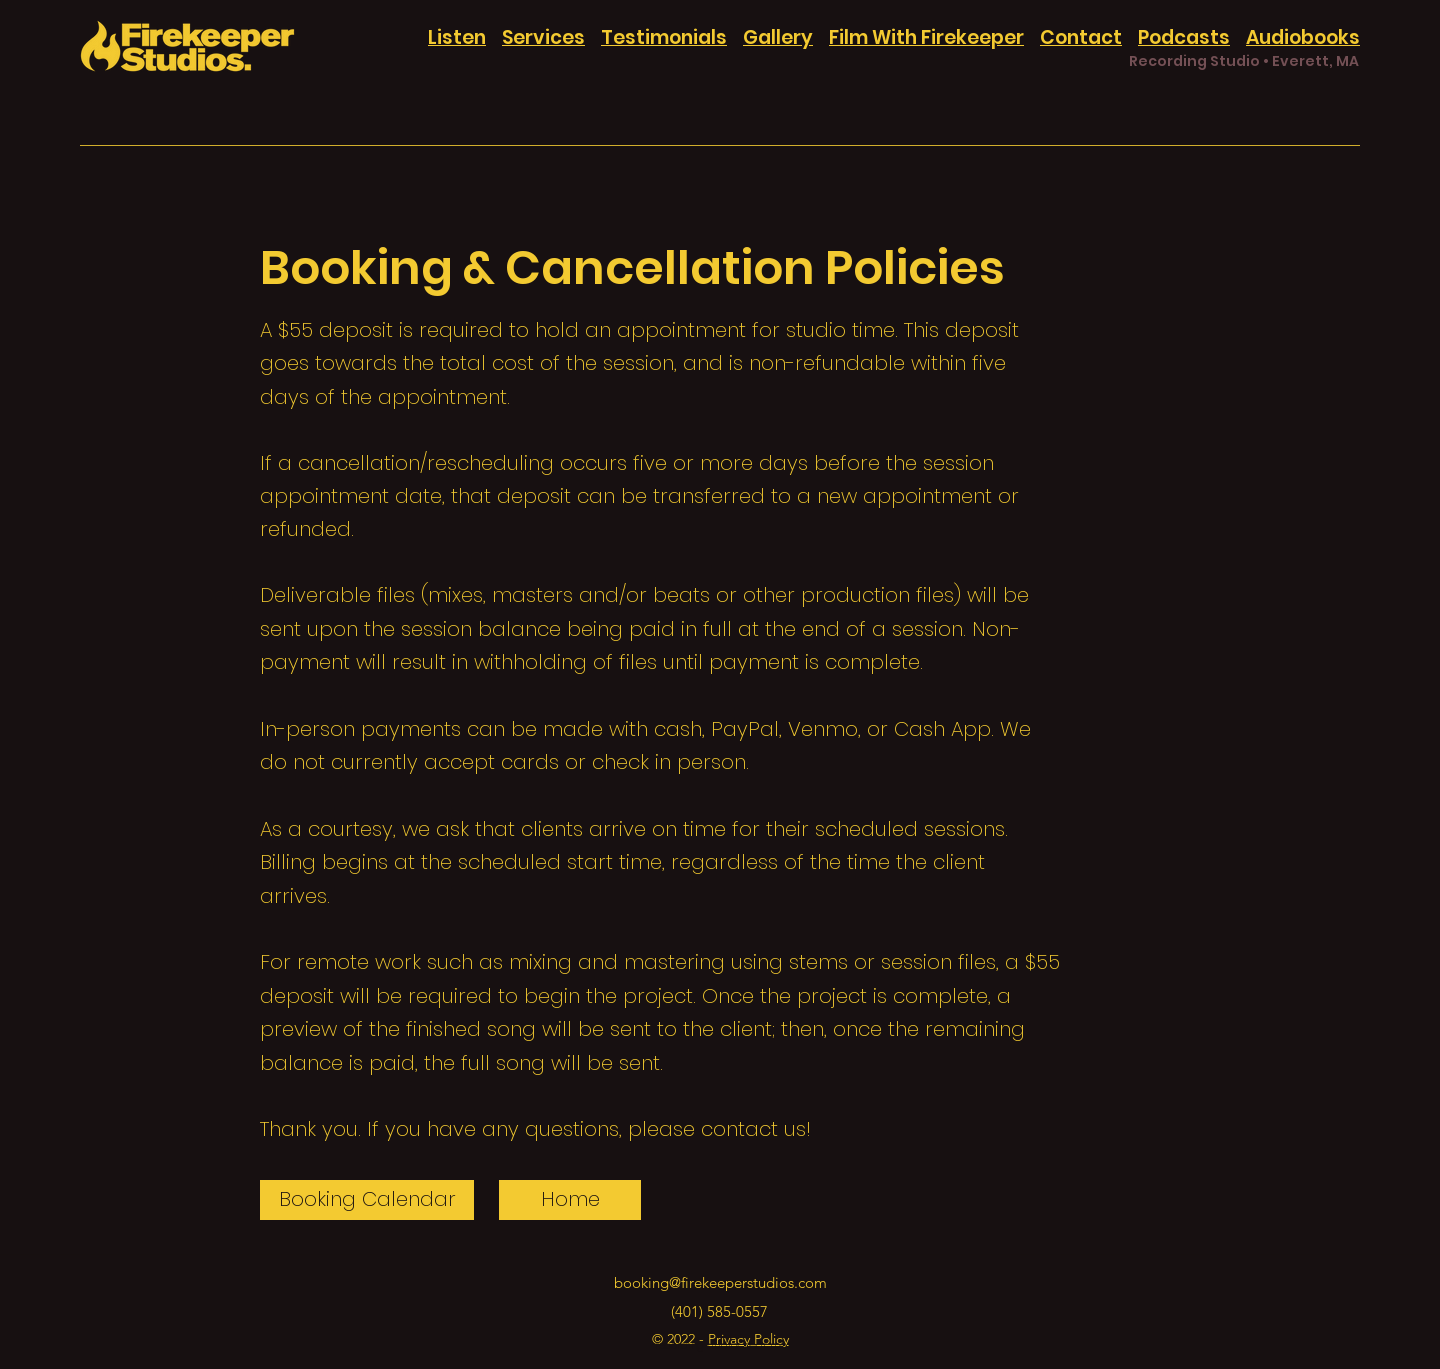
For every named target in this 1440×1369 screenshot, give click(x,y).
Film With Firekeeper (926, 37)
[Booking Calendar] (367, 1200)
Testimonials (664, 37)
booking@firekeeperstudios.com (720, 1282)
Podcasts (1184, 37)
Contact (1081, 37)
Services (543, 37)
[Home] (570, 1200)
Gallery (778, 37)
